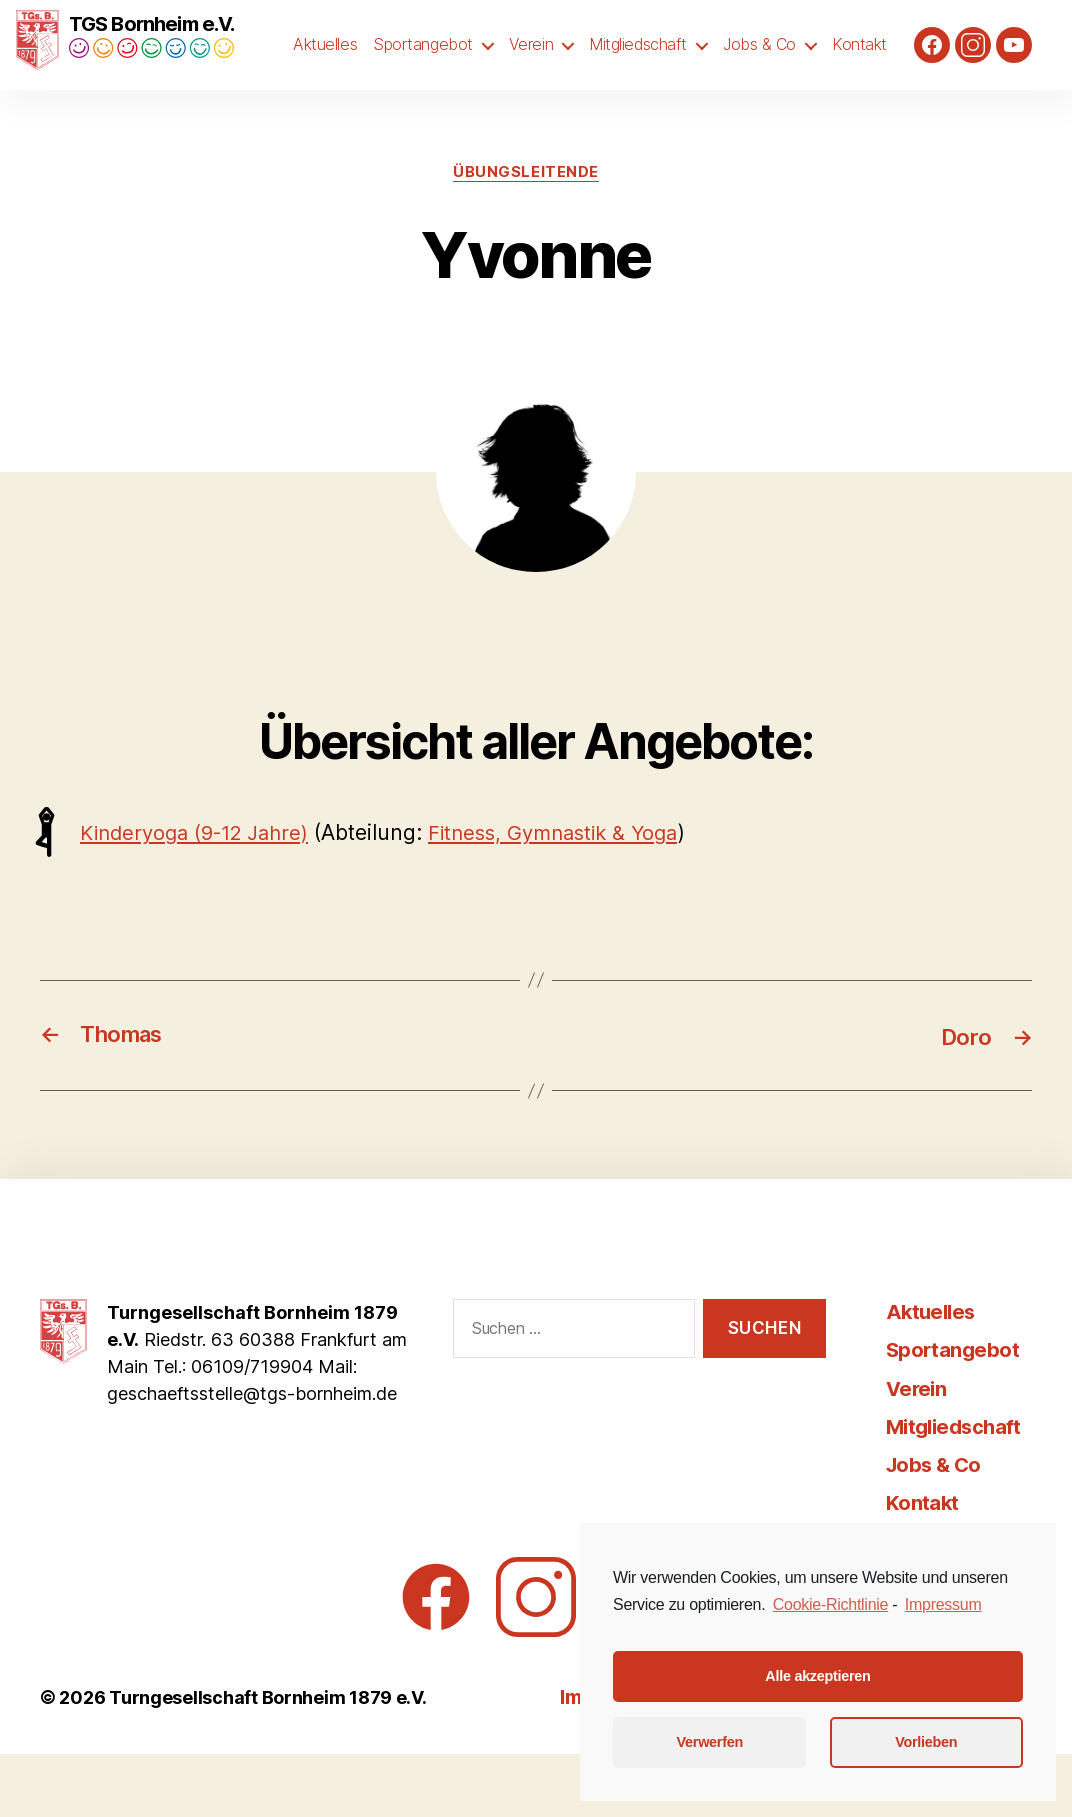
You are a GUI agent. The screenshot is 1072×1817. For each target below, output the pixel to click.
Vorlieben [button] (926, 1742)
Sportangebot (423, 76)
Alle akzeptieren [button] (817, 1676)
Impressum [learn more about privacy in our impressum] (943, 1604)
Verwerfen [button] (710, 1742)
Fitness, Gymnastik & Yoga (576, 896)
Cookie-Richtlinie (830, 1604)
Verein (531, 76)
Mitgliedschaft (638, 76)
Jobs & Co (759, 76)
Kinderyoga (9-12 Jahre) (202, 896)
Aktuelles (325, 76)
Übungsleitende (526, 235)
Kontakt (859, 76)
